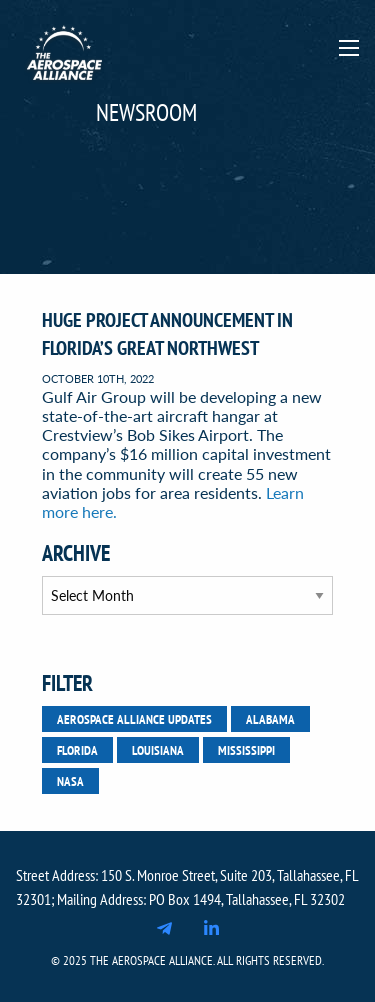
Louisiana (158, 750)
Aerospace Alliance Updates (134, 719)
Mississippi (246, 750)
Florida (77, 750)
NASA (70, 781)
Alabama (270, 719)
